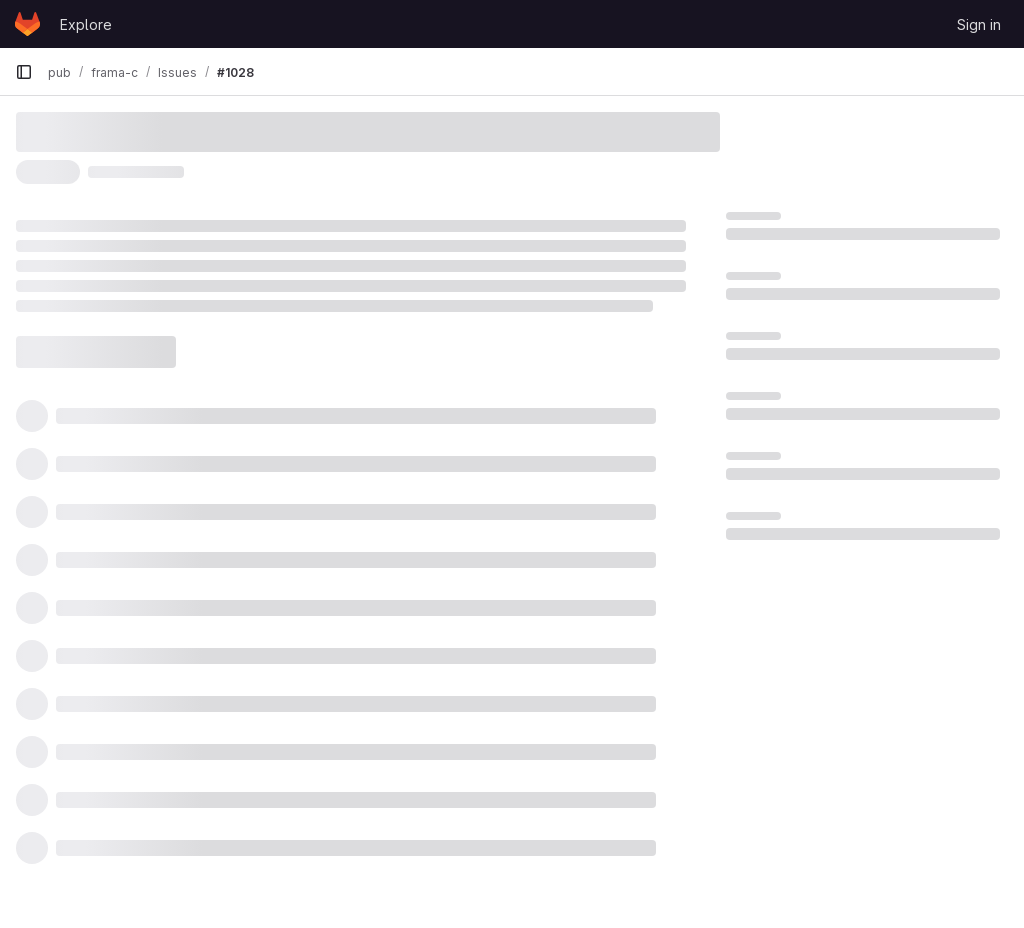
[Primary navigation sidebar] (24, 72)
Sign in (979, 24)
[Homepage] (27, 24)
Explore (86, 24)
